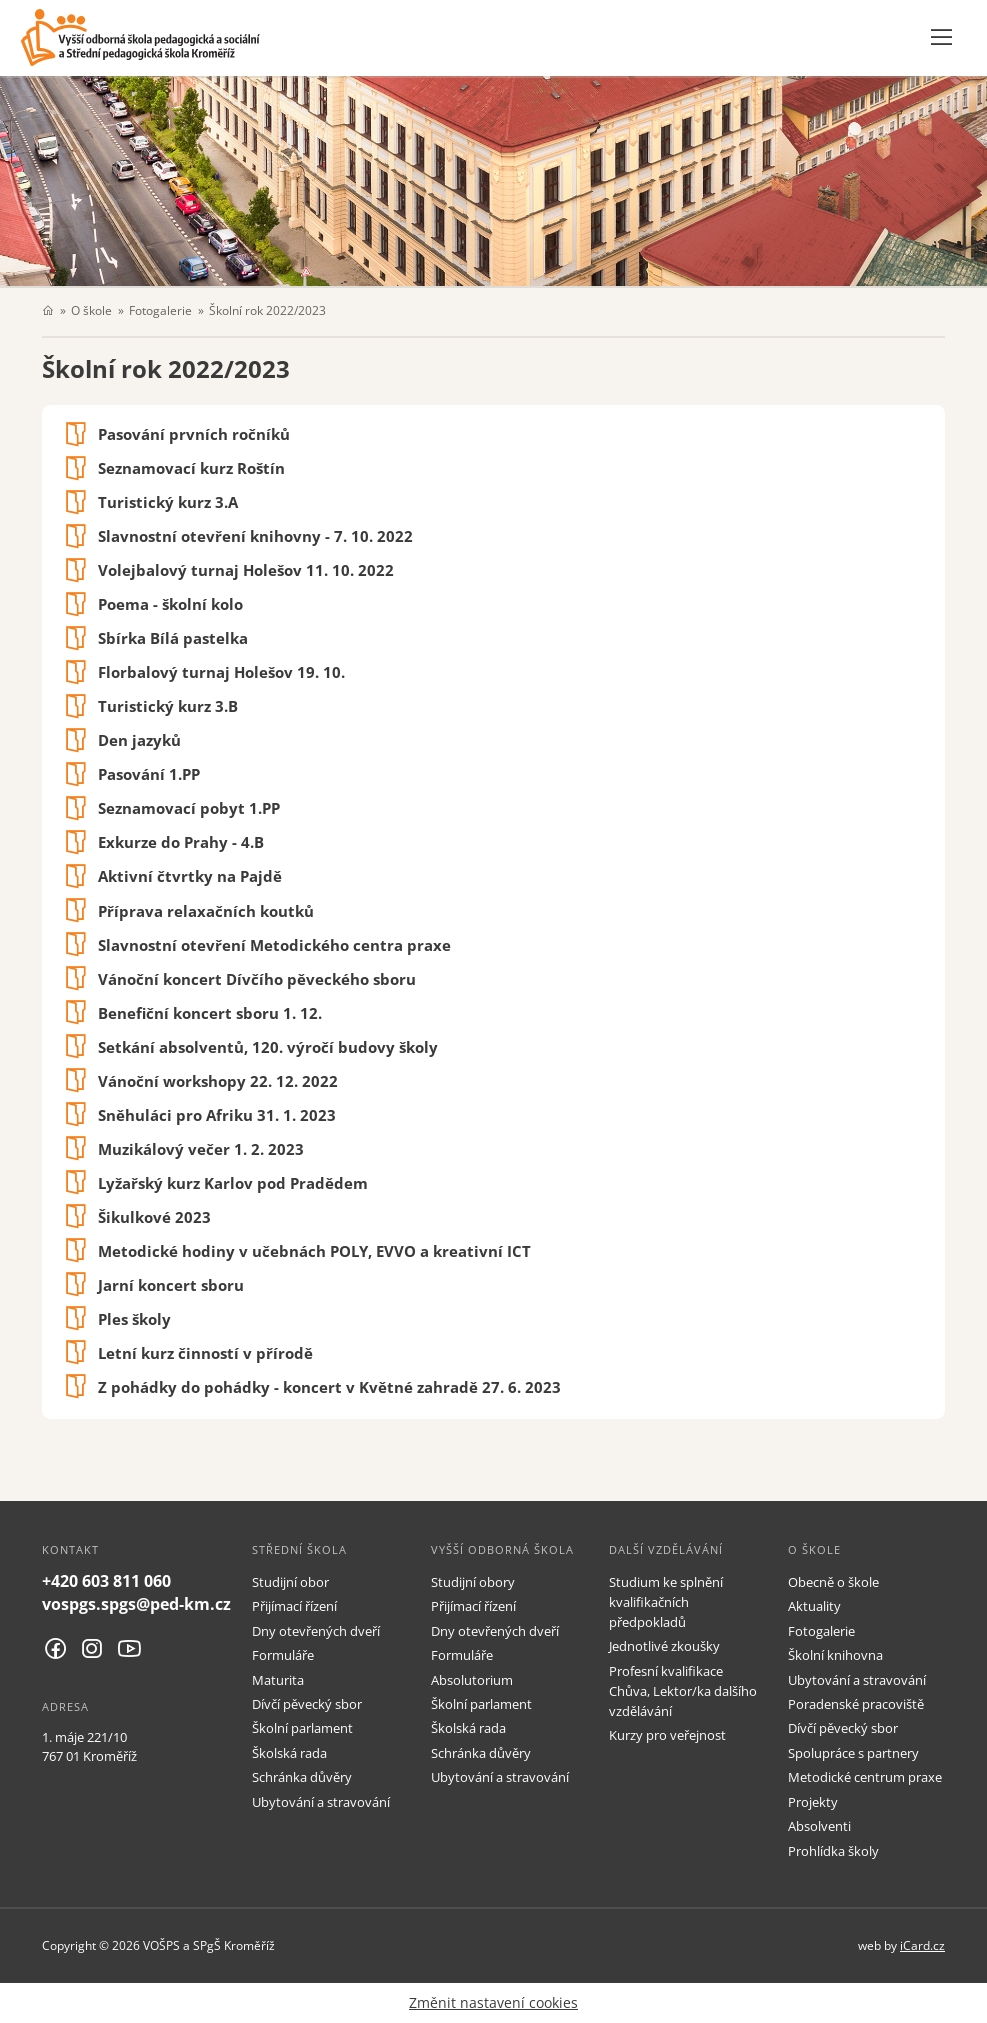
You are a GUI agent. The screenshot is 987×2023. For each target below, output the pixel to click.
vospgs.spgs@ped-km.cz (136, 1604)
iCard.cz (922, 1945)
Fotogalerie (160, 310)
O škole (91, 310)
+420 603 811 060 (106, 1581)
